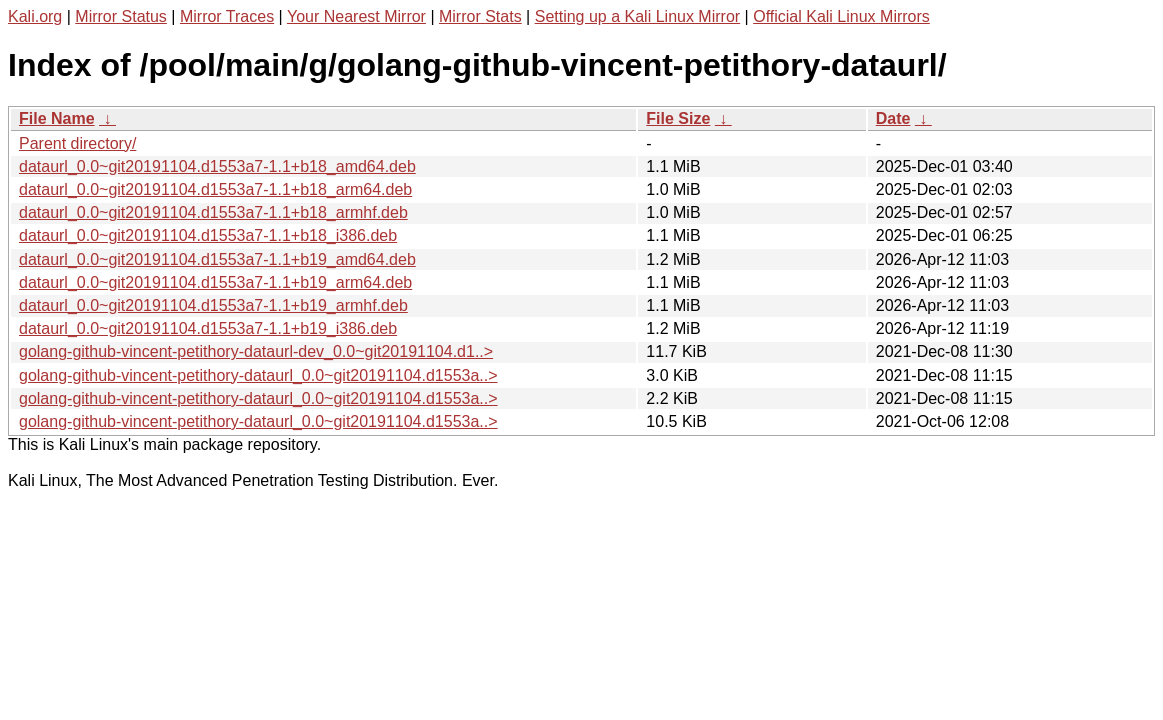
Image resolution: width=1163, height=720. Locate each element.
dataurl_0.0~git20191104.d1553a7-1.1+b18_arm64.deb (215, 189)
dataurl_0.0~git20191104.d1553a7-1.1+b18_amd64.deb (217, 166)
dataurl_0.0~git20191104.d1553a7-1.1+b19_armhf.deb (213, 305)
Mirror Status (121, 16)
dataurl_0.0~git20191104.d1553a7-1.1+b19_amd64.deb (217, 259)
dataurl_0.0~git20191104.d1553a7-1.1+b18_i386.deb (208, 235)
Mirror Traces (227, 16)
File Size (678, 118)
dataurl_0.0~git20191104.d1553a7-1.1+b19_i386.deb (208, 328)
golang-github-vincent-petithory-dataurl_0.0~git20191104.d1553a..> (258, 375)
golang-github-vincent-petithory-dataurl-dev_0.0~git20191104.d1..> (256, 351)
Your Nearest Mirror (356, 16)
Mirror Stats (480, 16)
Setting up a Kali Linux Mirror (637, 16)
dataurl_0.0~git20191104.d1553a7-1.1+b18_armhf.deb (213, 212)
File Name (57, 118)
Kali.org (35, 16)
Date (893, 118)
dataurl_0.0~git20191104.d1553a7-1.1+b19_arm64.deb (215, 282)
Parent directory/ (77, 143)
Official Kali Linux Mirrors (841, 16)
